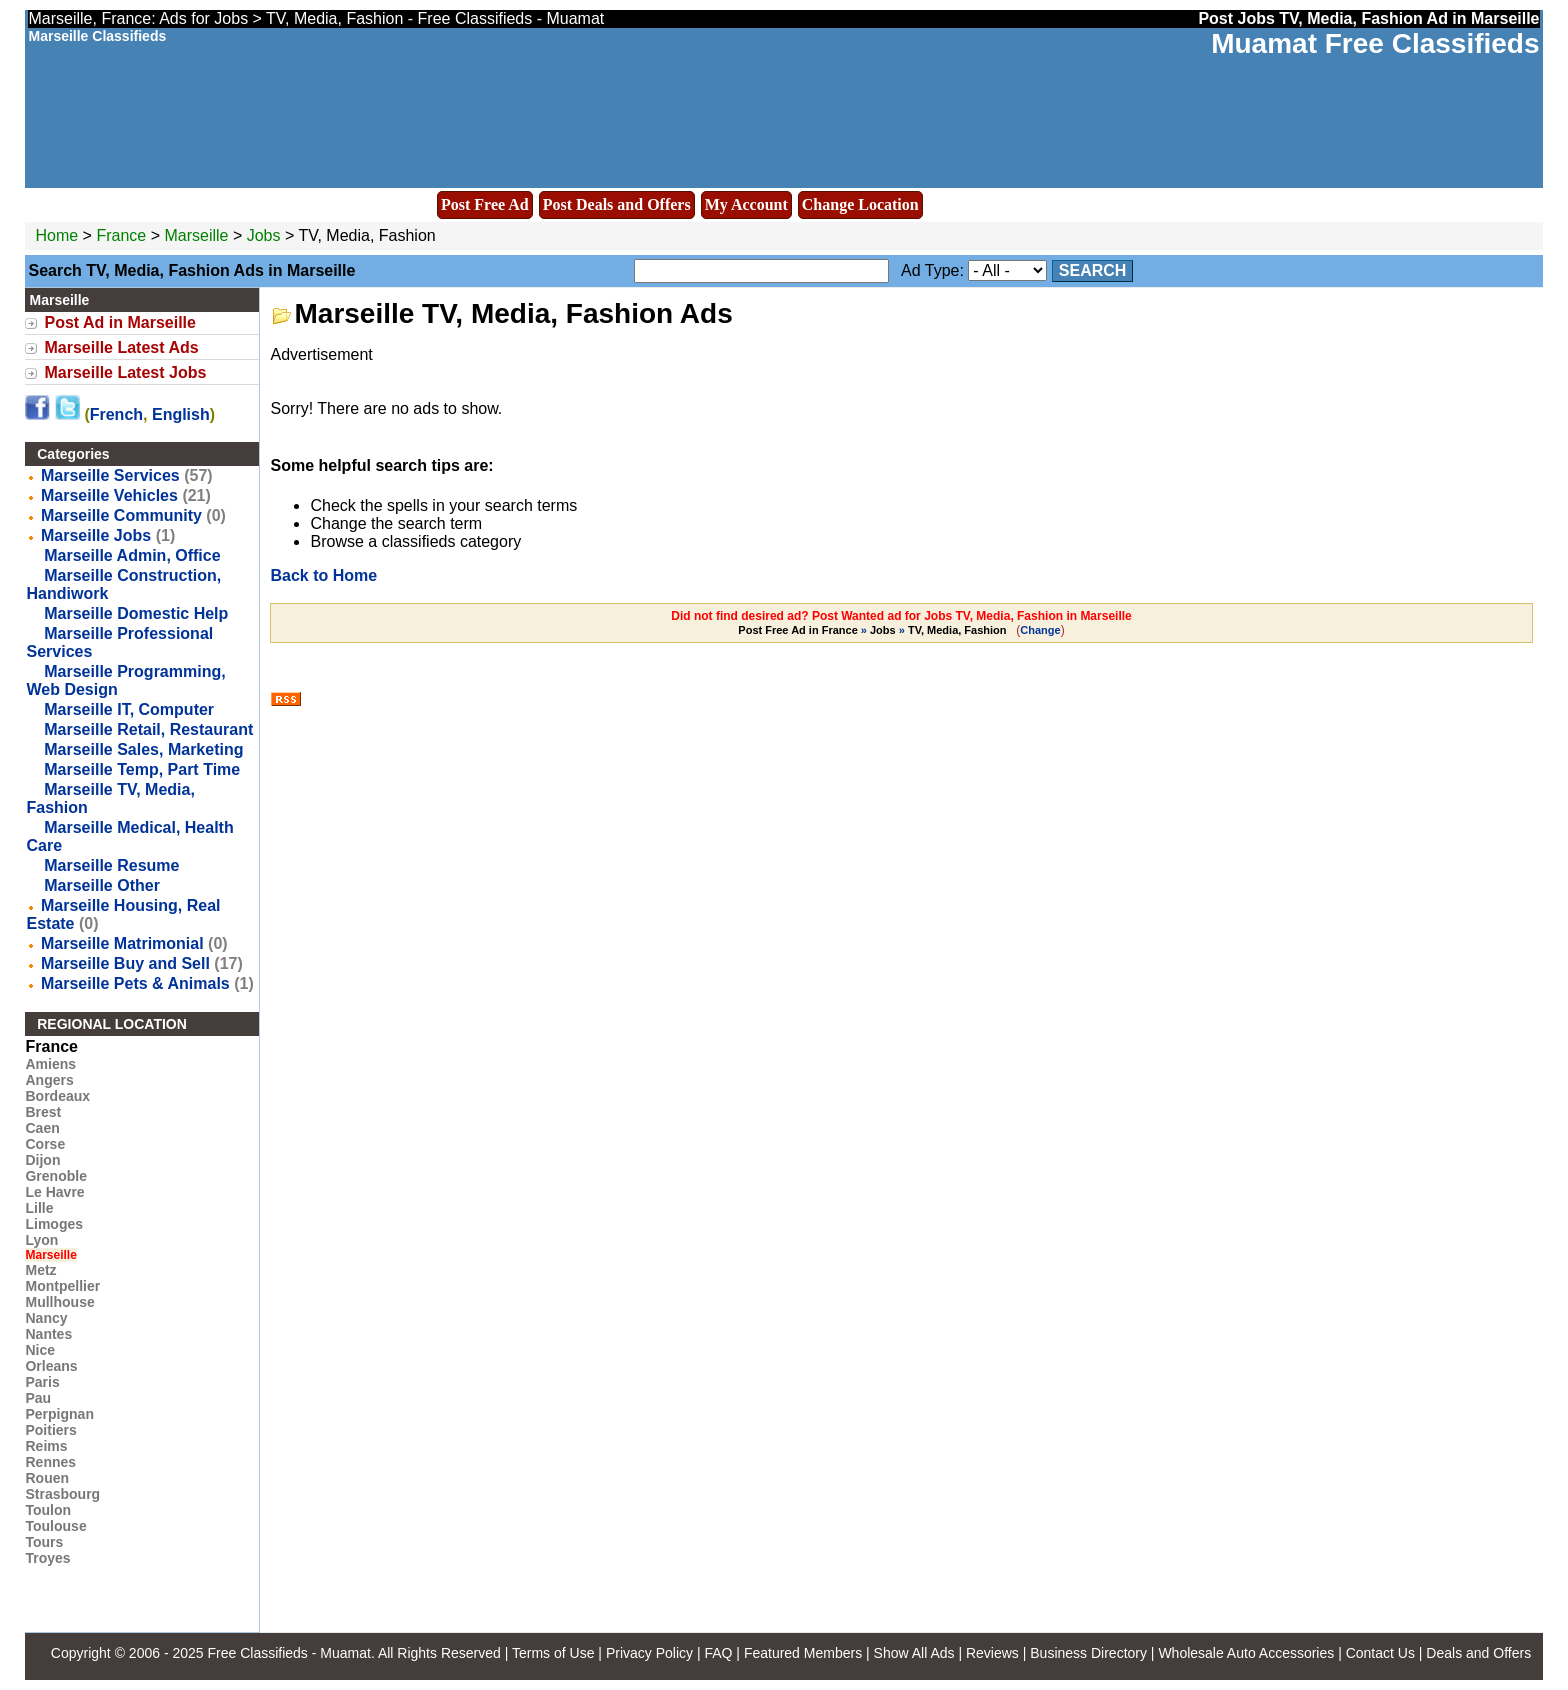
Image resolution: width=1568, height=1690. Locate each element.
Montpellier (62, 1286)
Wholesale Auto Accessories (1246, 1653)
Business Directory (1088, 1653)
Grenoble (55, 1176)
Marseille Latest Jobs (125, 372)
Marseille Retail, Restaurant (148, 729)
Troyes (47, 1558)
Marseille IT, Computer (129, 709)
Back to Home (323, 575)
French (116, 414)
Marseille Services (110, 475)
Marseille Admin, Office (132, 555)
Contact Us (1380, 1653)
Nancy (46, 1318)
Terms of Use (553, 1653)
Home (56, 235)
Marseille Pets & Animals (135, 983)
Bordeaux (57, 1096)
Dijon (42, 1160)
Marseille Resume (111, 865)
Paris (42, 1382)
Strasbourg (62, 1494)
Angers (49, 1080)
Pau (38, 1398)
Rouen (47, 1478)
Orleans (51, 1366)
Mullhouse (59, 1302)
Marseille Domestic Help (136, 613)
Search (1093, 270)
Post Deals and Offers (617, 204)
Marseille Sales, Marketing (143, 749)
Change (1040, 630)
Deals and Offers (1478, 1653)
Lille (39, 1208)
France (121, 235)
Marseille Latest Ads (121, 347)
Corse (45, 1144)
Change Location (860, 204)
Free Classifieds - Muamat (288, 1653)
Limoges (54, 1224)
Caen (42, 1128)
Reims (46, 1446)
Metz (40, 1270)
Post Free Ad (485, 204)
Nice (40, 1350)
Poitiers (50, 1430)
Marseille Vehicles (109, 495)
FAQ (718, 1653)
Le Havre (54, 1192)
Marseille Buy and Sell (125, 963)
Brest (43, 1112)
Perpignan (59, 1414)
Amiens (50, 1064)
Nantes (48, 1334)
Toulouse (55, 1526)
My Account (746, 204)
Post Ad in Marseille (119, 322)
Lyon (41, 1240)
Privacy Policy (649, 1653)
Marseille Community (121, 515)
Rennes (50, 1462)
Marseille (198, 235)
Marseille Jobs (96, 535)
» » (873, 630)
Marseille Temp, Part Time (142, 769)
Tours (44, 1542)
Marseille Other (102, 885)
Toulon (48, 1510)
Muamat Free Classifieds (1375, 43)
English (181, 414)
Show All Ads (914, 1653)
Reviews (992, 1653)
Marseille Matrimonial (122, 943)
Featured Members (803, 1653)
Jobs (264, 235)
